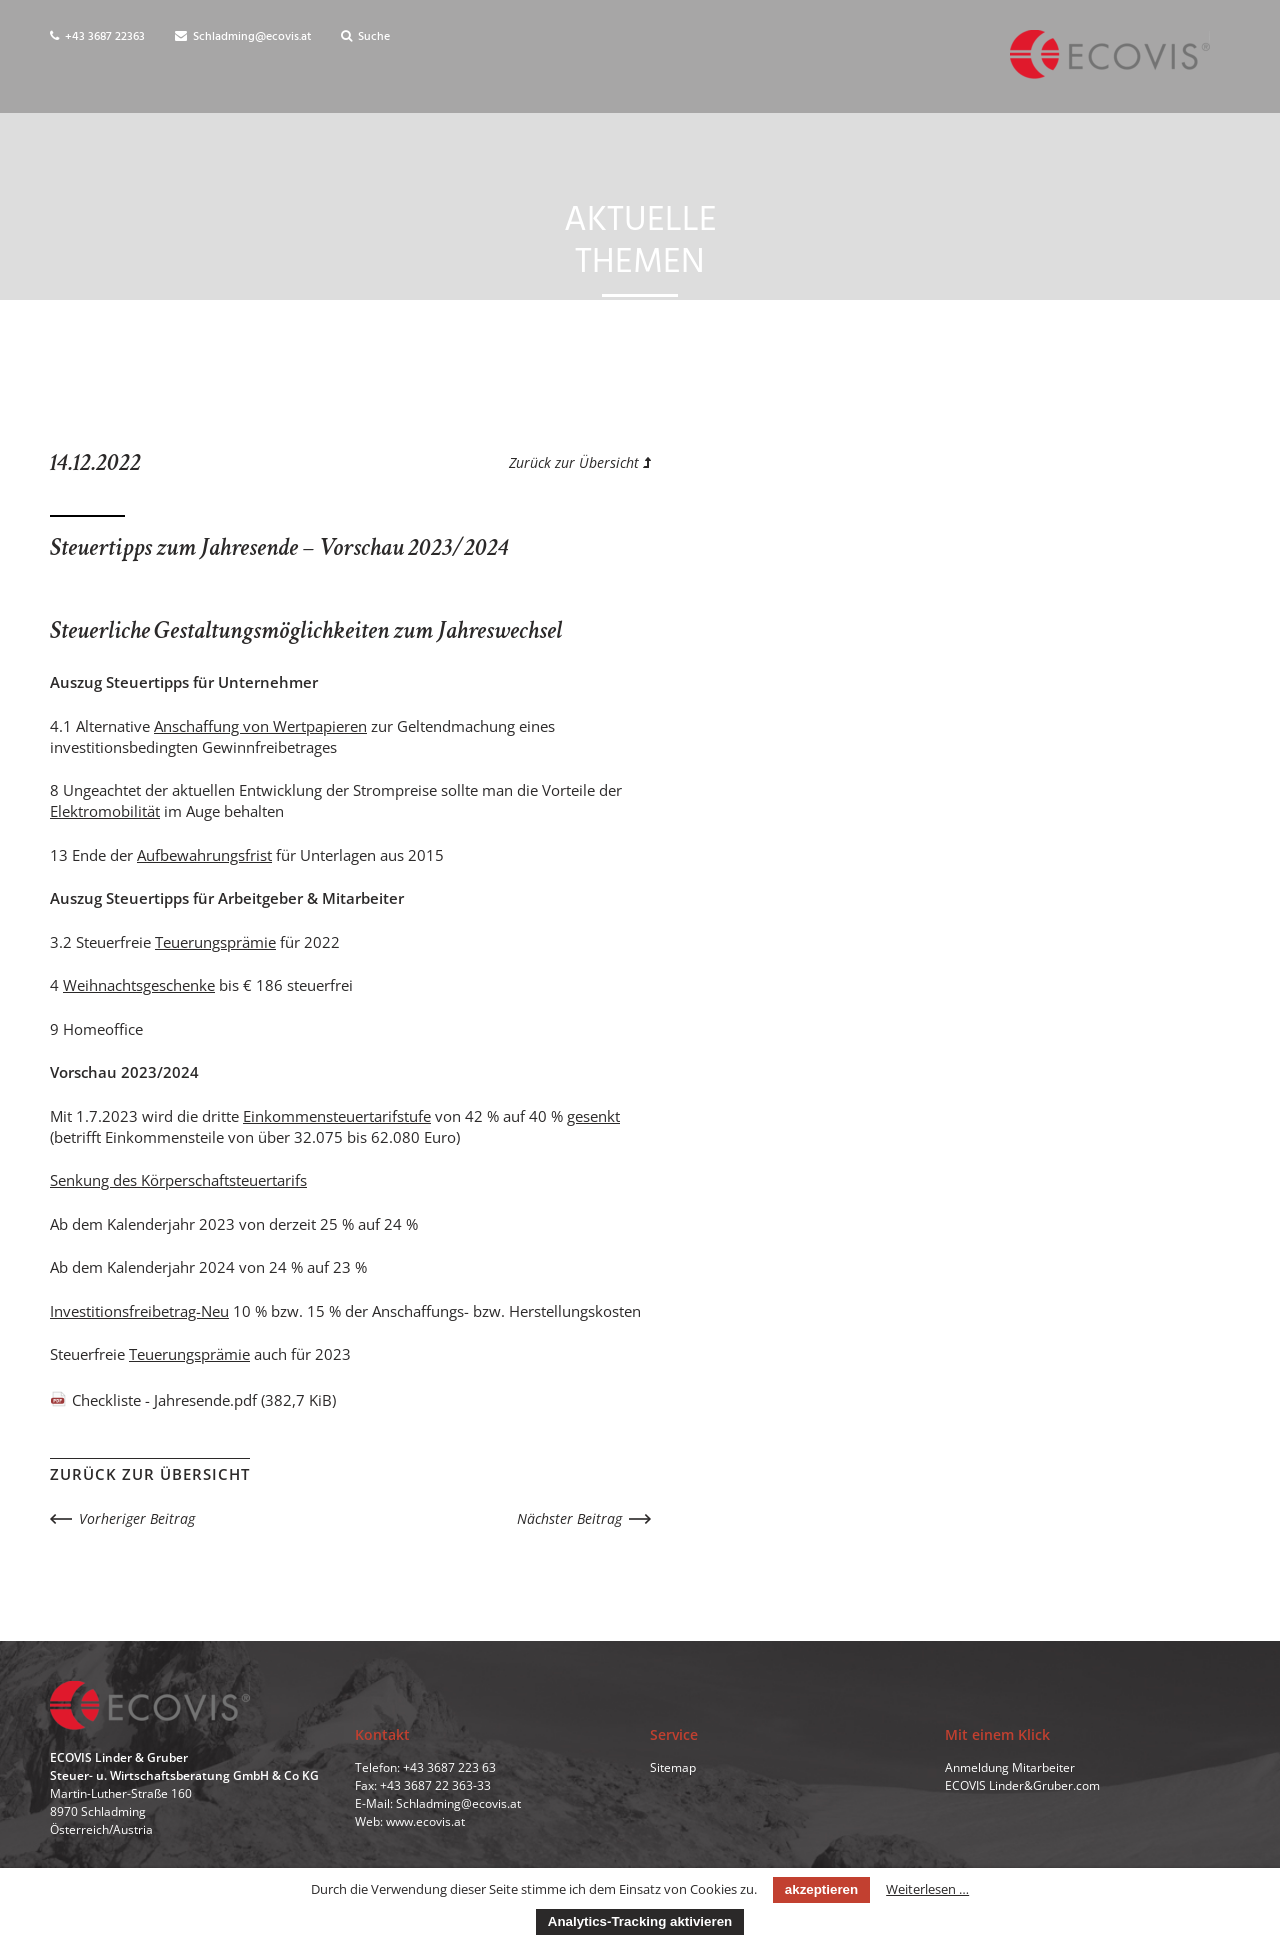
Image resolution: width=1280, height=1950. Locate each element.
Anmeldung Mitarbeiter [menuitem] (1010, 1768)
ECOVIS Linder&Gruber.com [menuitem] (1022, 1786)
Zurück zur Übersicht (580, 462)
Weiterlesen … (927, 1889)
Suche (365, 37)
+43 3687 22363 (97, 37)
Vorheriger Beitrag (137, 1518)
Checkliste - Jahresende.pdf (204, 1400)
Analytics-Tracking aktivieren (640, 1921)
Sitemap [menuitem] (673, 1768)
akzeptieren (821, 1889)
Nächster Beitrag (569, 1518)
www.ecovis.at (425, 1822)
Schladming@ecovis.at (243, 37)
